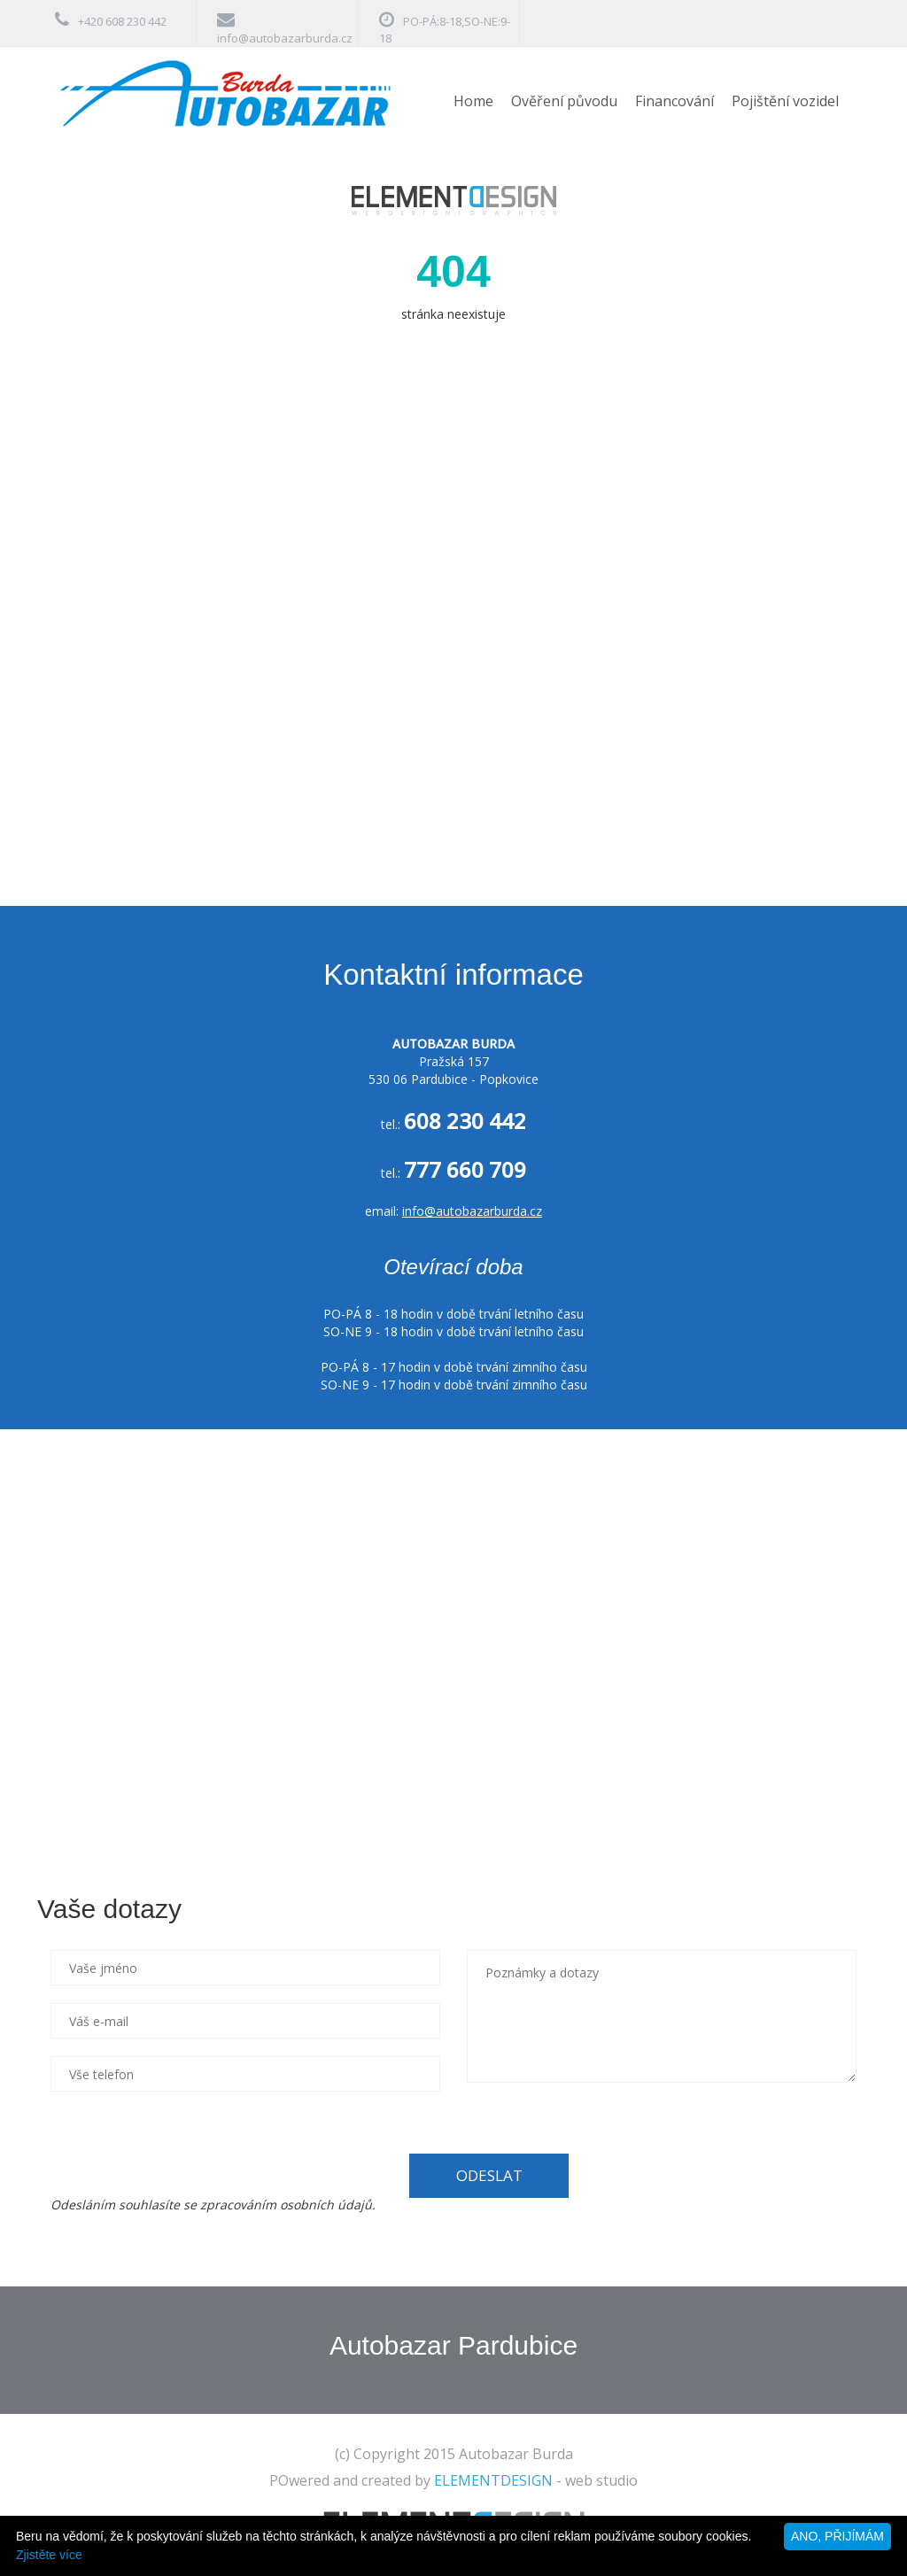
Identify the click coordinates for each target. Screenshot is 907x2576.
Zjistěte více (49, 2555)
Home (473, 101)
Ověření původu (564, 101)
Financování (674, 101)
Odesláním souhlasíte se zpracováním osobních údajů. (213, 2204)
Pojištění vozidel (785, 101)
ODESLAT (489, 2175)
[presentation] (185, 2143)
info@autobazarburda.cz (285, 38)
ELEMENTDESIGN (493, 2480)
